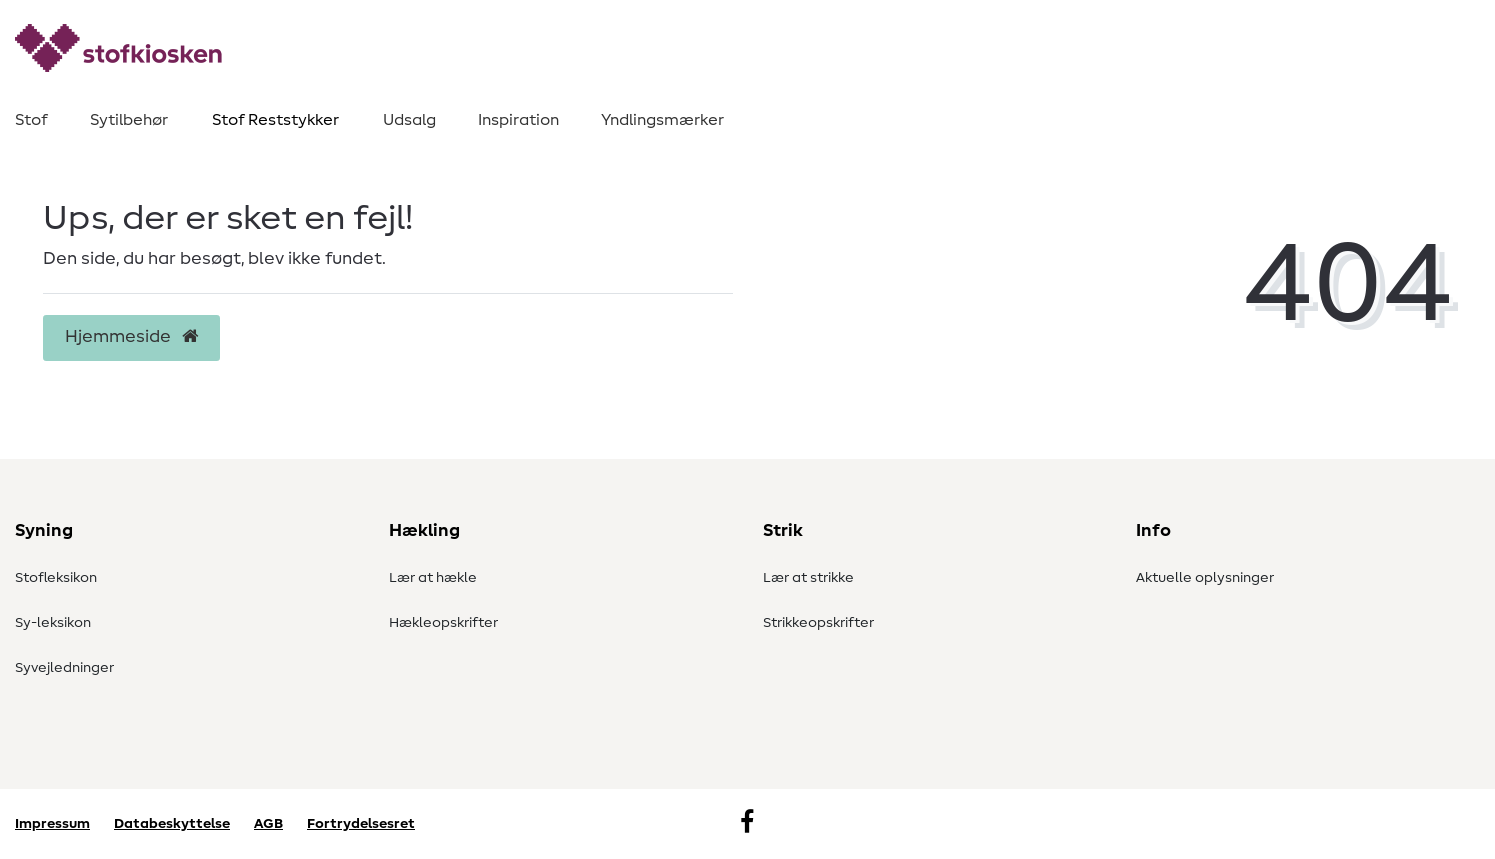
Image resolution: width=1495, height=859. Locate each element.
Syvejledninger (64, 668)
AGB (268, 824)
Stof (31, 120)
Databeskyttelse (172, 824)
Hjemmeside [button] (131, 337)
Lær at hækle (433, 578)
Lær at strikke (808, 578)
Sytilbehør (129, 120)
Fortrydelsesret (361, 824)
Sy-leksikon (53, 623)
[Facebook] (747, 824)
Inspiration (518, 120)
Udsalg (409, 120)
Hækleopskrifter (443, 623)
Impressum (52, 824)
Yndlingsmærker (662, 120)
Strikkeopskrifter (818, 623)
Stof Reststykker (275, 120)
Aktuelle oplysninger (1205, 578)
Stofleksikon (56, 578)
